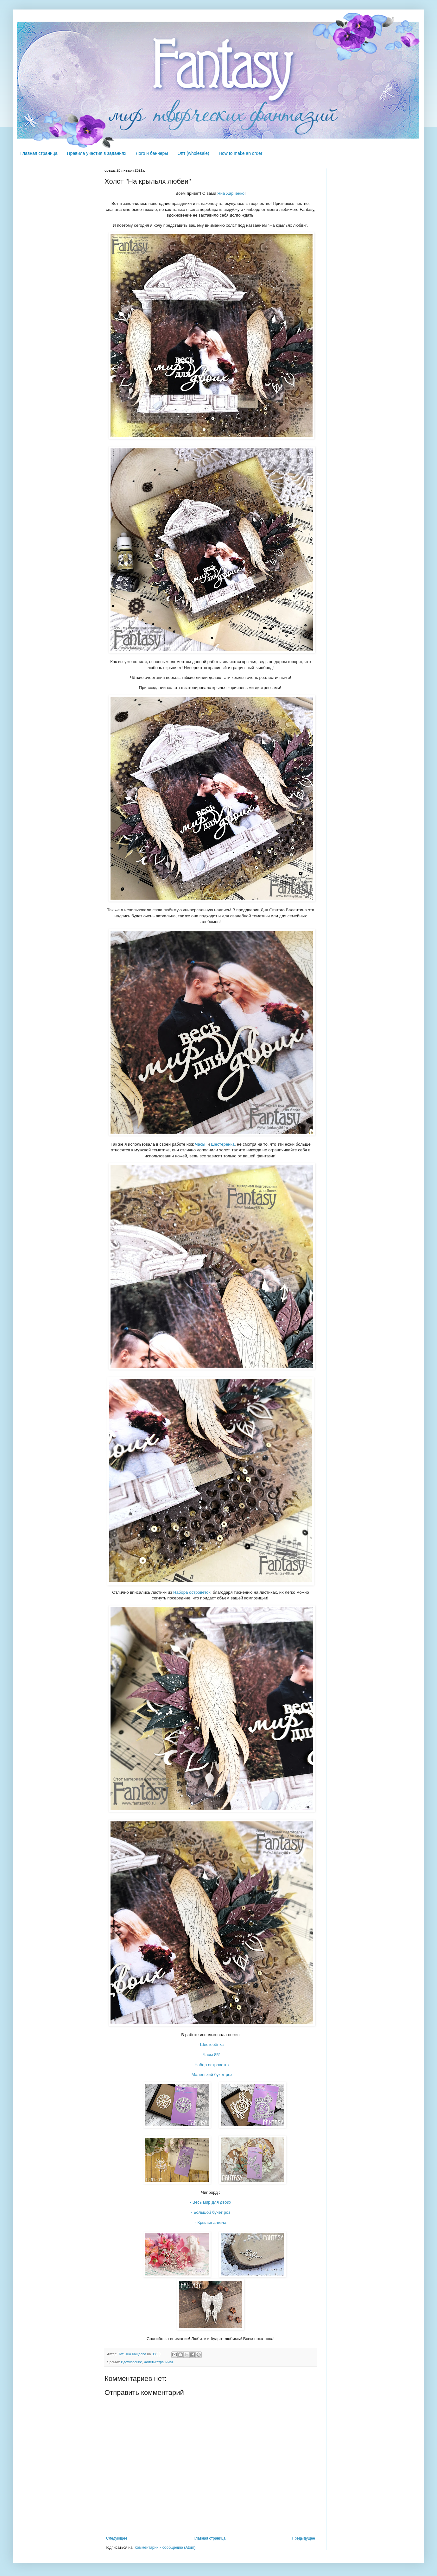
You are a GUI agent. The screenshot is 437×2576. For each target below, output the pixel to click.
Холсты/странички (158, 2362)
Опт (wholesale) (193, 153)
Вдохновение (131, 2362)
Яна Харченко (230, 193)
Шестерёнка (223, 1144)
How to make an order (241, 153)
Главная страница (39, 153)
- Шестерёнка (211, 2044)
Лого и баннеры (152, 153)
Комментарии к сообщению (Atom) (165, 2547)
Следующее (116, 2538)
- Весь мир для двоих (210, 2202)
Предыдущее (303, 2538)
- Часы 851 (210, 2054)
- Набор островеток (210, 2064)
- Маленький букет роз (210, 2074)
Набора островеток (191, 1592)
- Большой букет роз (210, 2212)
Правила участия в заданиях (96, 153)
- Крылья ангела (210, 2222)
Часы (200, 1144)
